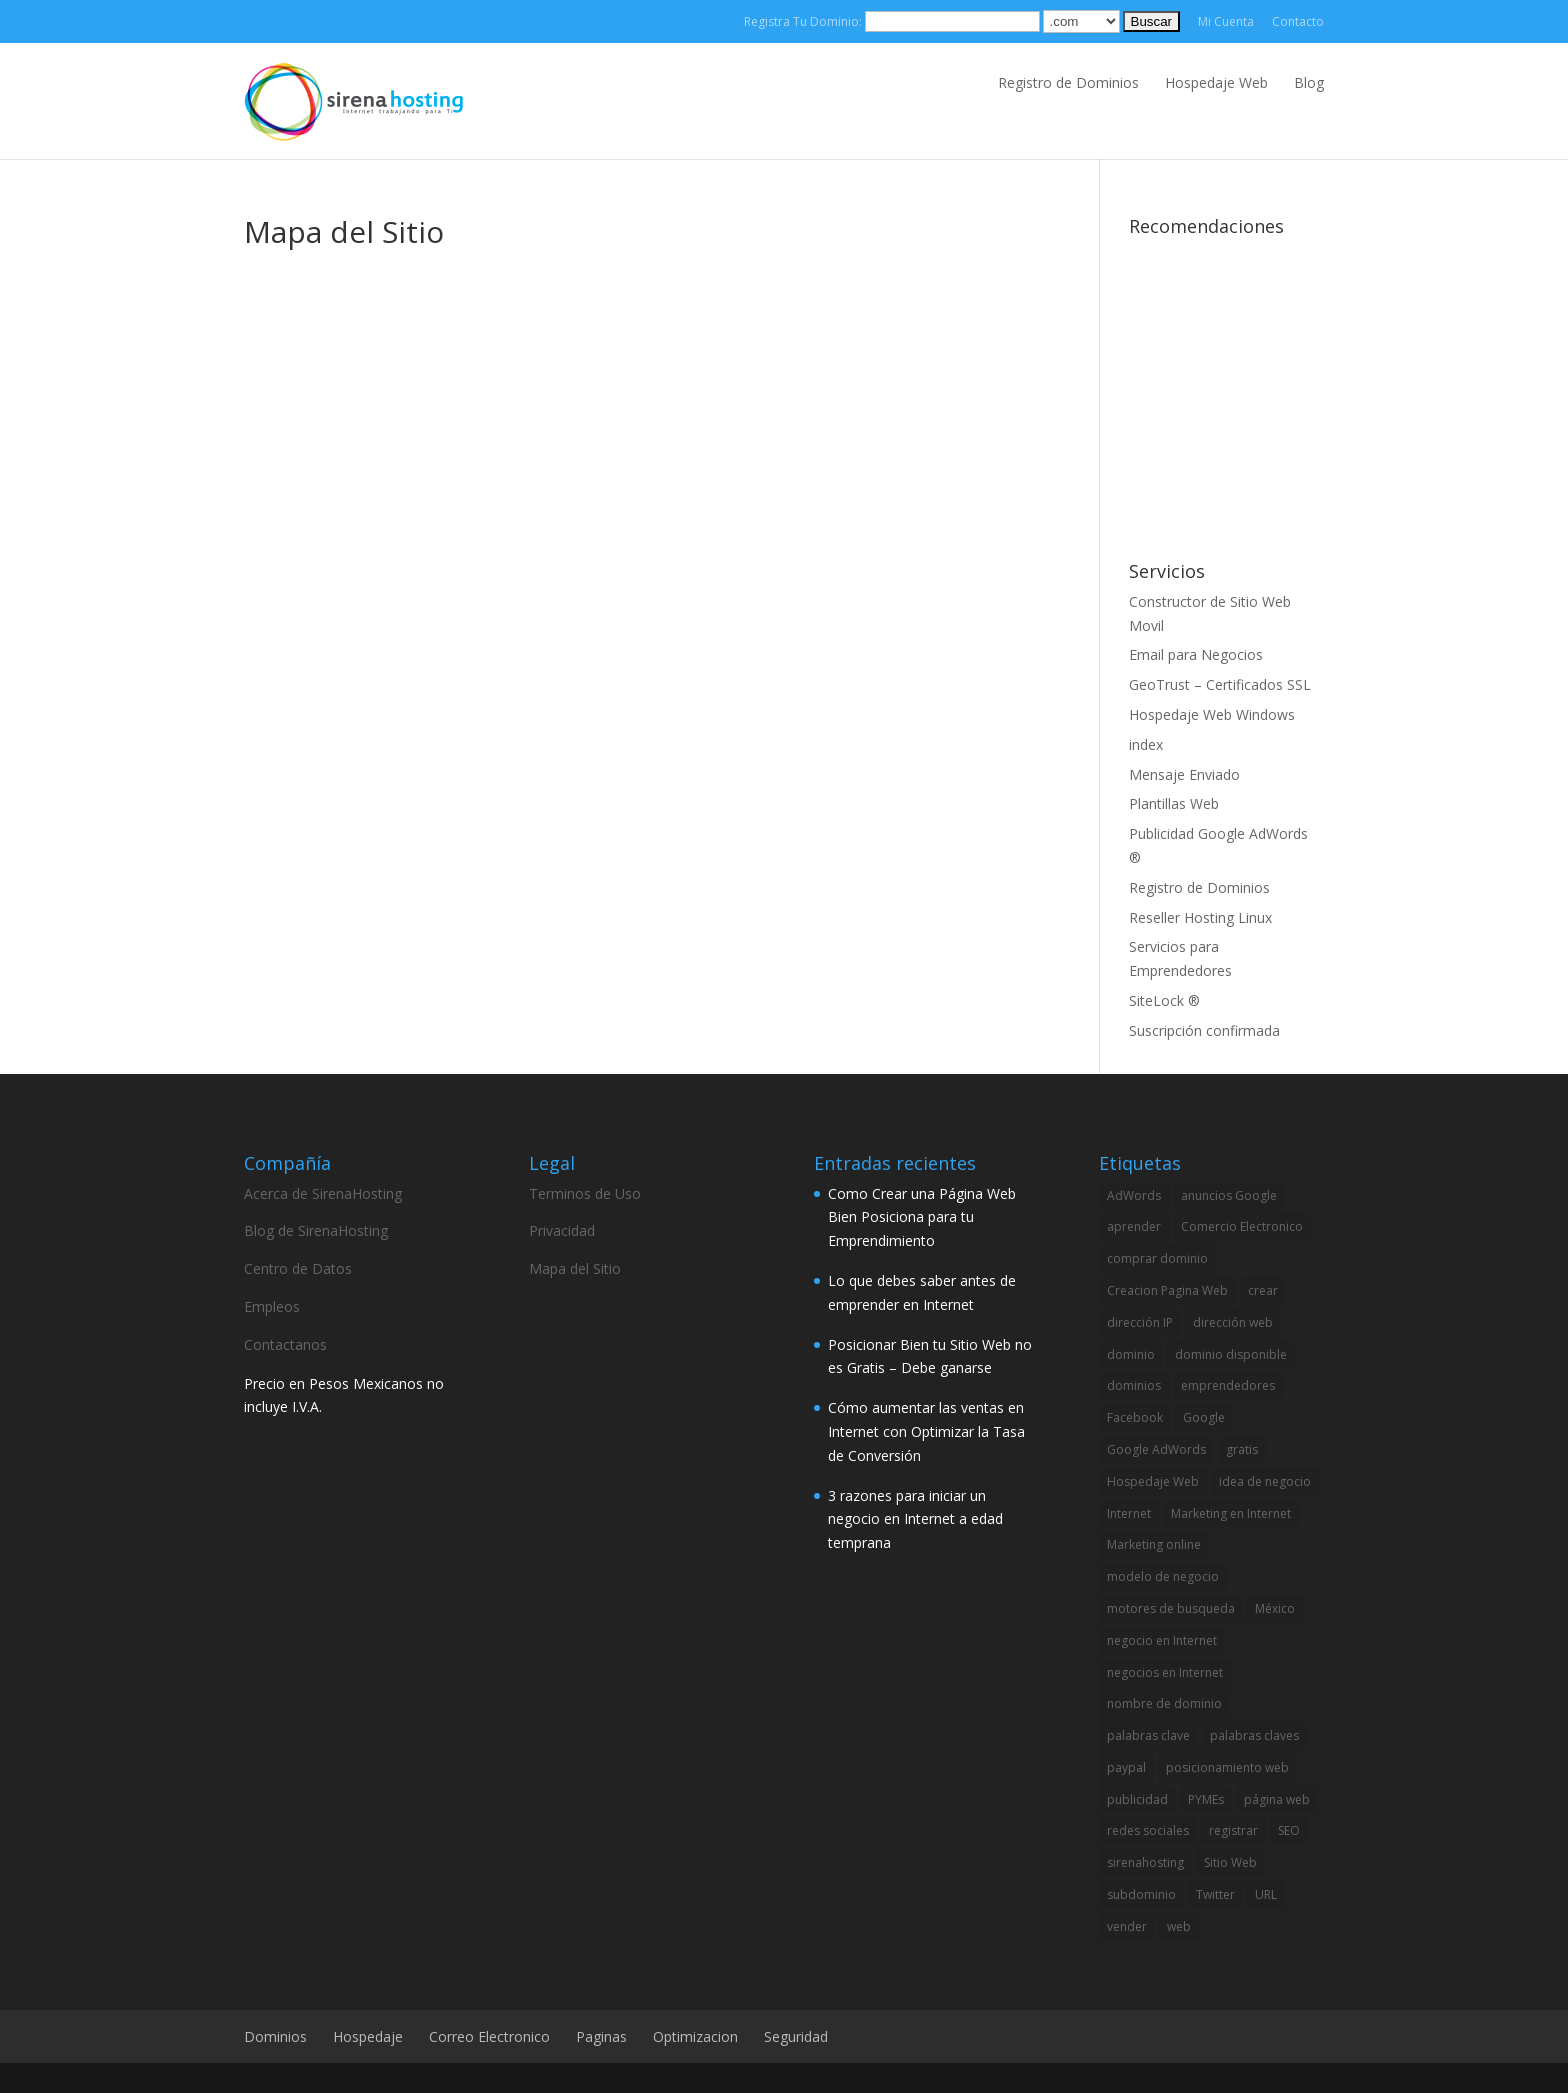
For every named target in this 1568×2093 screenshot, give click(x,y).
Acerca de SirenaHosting (323, 1193)
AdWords (1134, 1195)
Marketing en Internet (1231, 1513)
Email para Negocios (1196, 654)
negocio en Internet (1162, 1640)
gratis (1242, 1449)
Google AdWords (1156, 1449)
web (1179, 1926)
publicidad (1137, 1799)
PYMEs (1206, 1799)
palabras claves (1254, 1735)
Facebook (1135, 1417)
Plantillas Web (1174, 803)
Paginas (601, 2036)
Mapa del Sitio (575, 1268)
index (1146, 744)
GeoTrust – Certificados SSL (1220, 684)
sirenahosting (1145, 1862)
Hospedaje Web (1216, 82)
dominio (1131, 1354)
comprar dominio (1157, 1258)
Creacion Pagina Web (1167, 1290)
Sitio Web (1230, 1862)
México (1275, 1608)
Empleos (272, 1306)
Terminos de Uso (585, 1193)
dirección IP (1140, 1322)
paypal (1126, 1767)
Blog (1309, 82)
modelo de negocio (1163, 1576)
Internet (1129, 1513)
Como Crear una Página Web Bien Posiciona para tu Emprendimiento (922, 1217)
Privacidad (562, 1230)
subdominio (1141, 1894)
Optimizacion (695, 2036)
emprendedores (1228, 1385)
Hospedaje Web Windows (1212, 714)
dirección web (1233, 1322)
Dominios (275, 2036)
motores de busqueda (1171, 1608)
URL (1266, 1894)
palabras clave (1148, 1735)
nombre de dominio (1164, 1703)
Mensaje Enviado (1184, 774)
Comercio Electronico (1242, 1226)
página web (1277, 1799)
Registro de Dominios (1068, 82)
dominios (1134, 1385)
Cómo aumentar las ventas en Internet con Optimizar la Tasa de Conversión (926, 1431)
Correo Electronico (489, 2036)
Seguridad (796, 2036)
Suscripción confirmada (1204, 1030)
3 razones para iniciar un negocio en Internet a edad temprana (915, 1519)
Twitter (1215, 1894)
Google (1204, 1417)
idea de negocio (1265, 1481)
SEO (1289, 1830)
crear (1263, 1290)
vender (1127, 1926)
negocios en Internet (1165, 1672)
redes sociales (1148, 1830)
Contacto (1298, 21)
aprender (1134, 1226)
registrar (1233, 1830)
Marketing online (1154, 1544)
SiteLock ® (1164, 1000)
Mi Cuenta (1226, 21)
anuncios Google (1229, 1195)
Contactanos (285, 1344)
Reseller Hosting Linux (1200, 917)
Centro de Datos (298, 1268)
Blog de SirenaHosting (316, 1230)
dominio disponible (1231, 1354)
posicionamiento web (1227, 1767)
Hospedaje (368, 2036)
